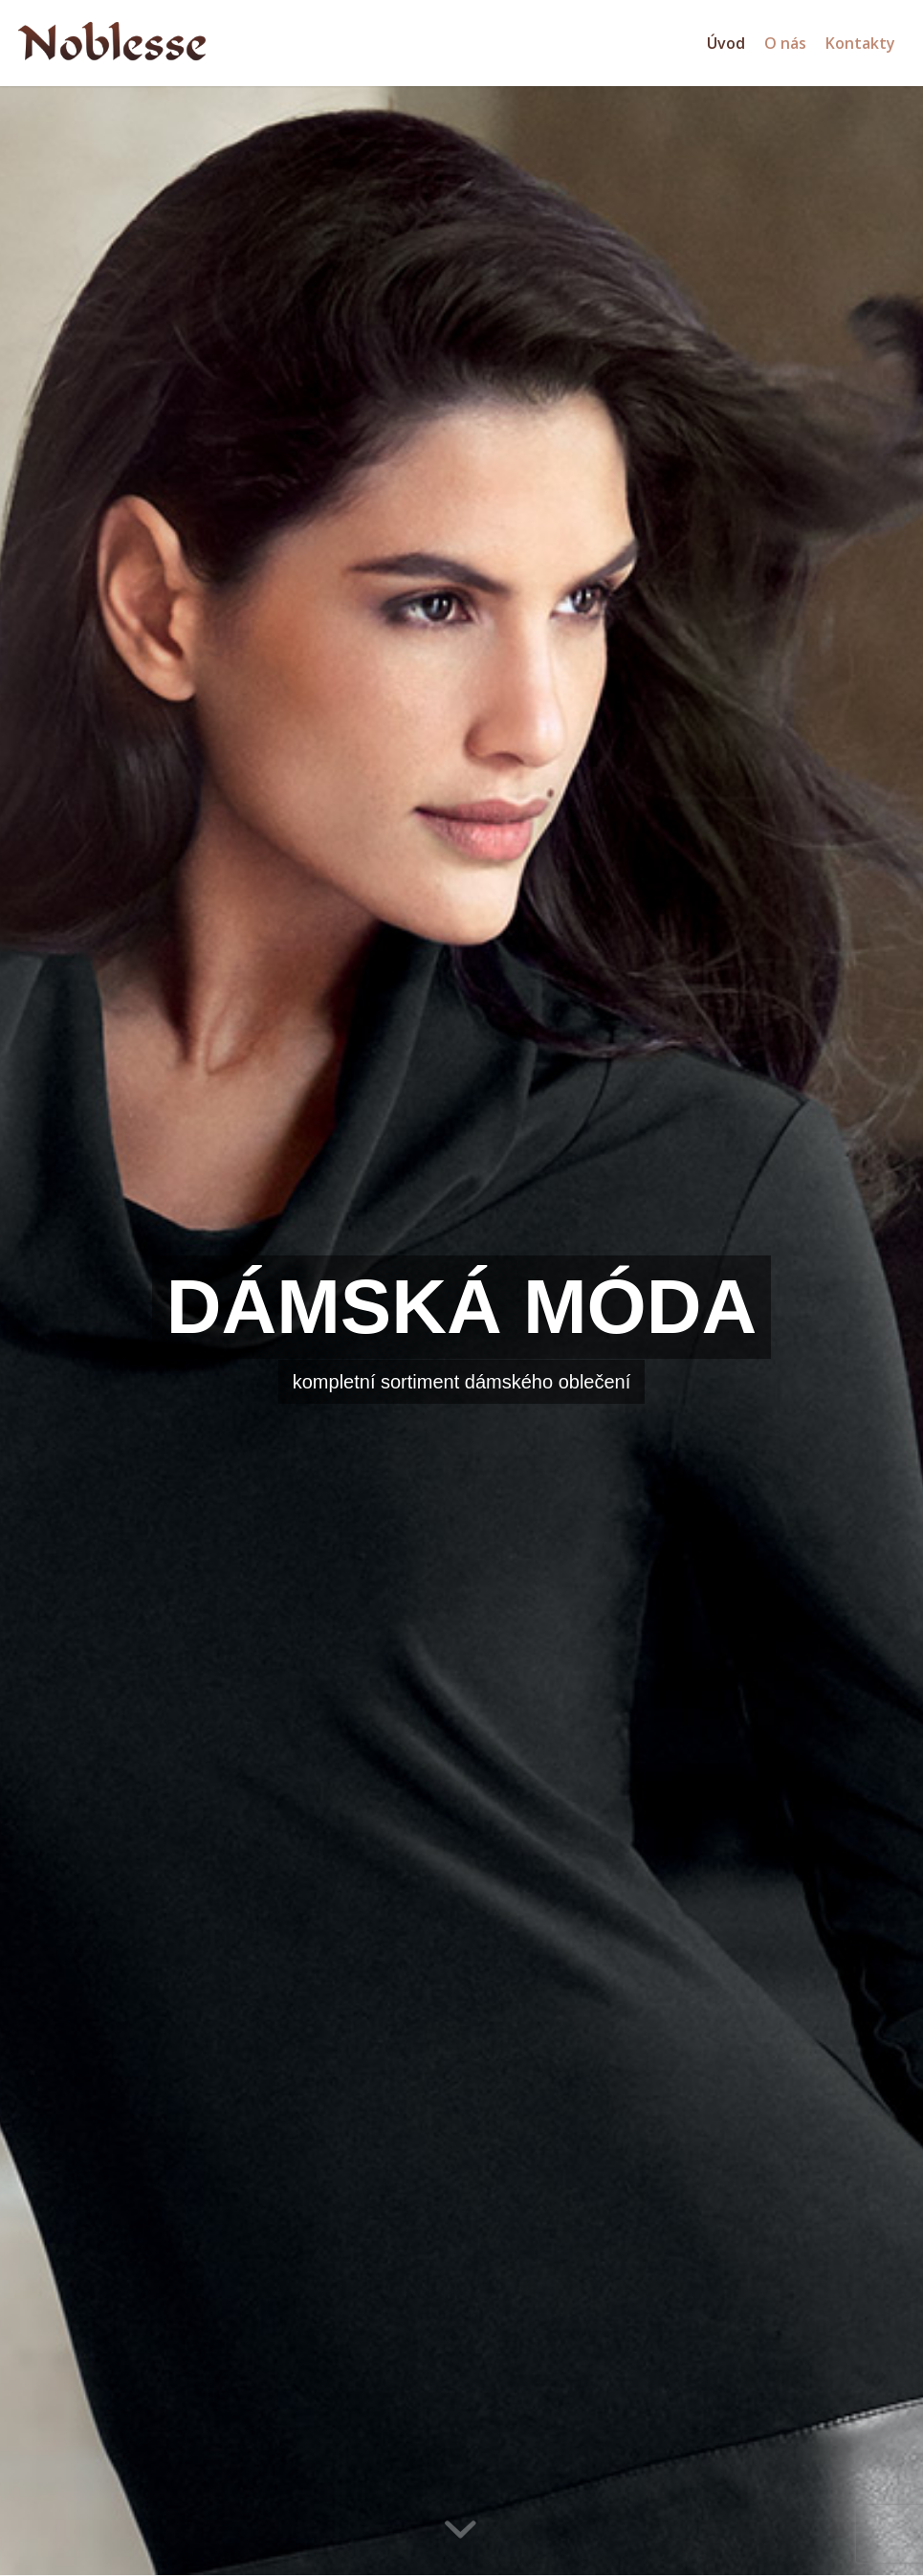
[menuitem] (726, 43)
